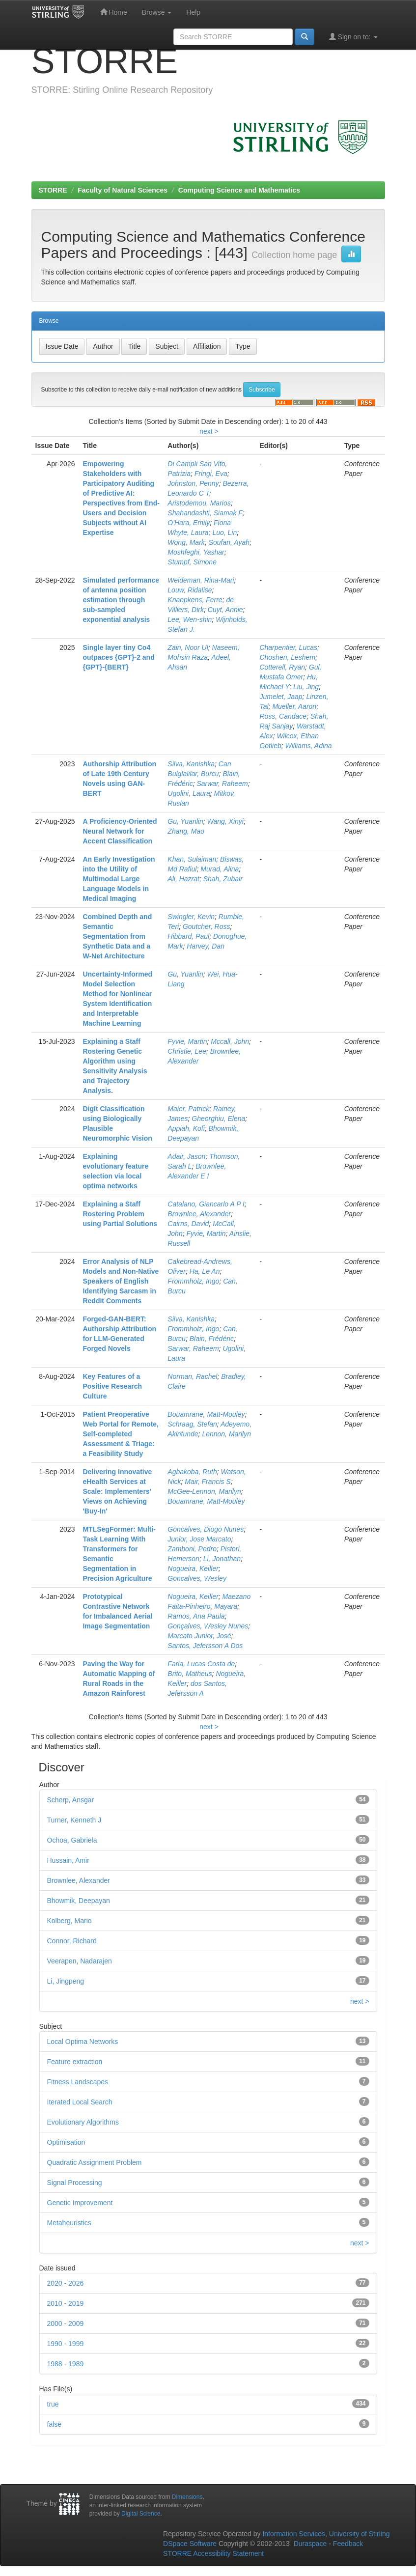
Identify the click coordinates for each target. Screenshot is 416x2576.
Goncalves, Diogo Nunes (205, 1529)
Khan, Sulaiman (191, 859)
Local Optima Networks (82, 2041)
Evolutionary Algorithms (83, 2122)
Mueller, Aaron (294, 706)
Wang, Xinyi (225, 821)
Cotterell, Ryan (282, 667)
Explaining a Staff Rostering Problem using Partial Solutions (120, 1214)
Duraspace (310, 2544)
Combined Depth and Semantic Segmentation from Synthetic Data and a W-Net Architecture (117, 936)
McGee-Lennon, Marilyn (204, 1491)
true (53, 2404)
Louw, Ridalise (189, 590)
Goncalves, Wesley (196, 1578)
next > (209, 431)
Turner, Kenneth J (74, 1820)
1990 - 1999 (65, 2344)
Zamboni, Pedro (192, 1549)
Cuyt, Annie (225, 610)
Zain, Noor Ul (187, 647)
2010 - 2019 (65, 2303)
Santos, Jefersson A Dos (205, 1646)
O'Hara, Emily (188, 523)
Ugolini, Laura (188, 793)
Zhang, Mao (185, 831)
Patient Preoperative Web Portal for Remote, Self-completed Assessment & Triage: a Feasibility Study (121, 1433)
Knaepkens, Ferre (194, 600)
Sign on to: (353, 36)
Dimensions (187, 2496)
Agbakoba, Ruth (192, 1472)
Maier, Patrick (188, 1109)
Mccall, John (230, 1041)
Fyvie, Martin (187, 1041)
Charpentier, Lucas (288, 647)
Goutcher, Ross (206, 926)
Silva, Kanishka (191, 764)
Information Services (293, 2534)
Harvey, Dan (205, 946)
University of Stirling (359, 2534)
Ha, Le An (205, 1271)
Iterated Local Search (79, 2102)
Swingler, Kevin (191, 917)
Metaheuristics (69, 2223)
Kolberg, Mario (69, 1921)
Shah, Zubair (223, 879)
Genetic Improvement (80, 2203)
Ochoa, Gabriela (72, 1840)
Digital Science (140, 2513)
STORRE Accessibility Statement (213, 2553)
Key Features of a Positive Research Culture (112, 1386)
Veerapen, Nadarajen (79, 1961)
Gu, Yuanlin (185, 821)
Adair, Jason (186, 1156)
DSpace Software (190, 2544)
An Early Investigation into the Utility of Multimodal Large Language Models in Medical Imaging (119, 878)
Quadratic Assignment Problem (94, 2162)
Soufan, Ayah (229, 542)
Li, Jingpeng (65, 1981)
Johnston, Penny (193, 483)
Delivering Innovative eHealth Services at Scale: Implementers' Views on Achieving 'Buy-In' (117, 1491)
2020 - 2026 (65, 2283)
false (54, 2424)
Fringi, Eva (210, 473)
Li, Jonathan (222, 1559)
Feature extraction (75, 2062)
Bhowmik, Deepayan (78, 1900)
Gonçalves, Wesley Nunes (207, 1626)
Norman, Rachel (192, 1376)
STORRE (53, 190)
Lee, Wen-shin (189, 619)
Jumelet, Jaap (280, 696)
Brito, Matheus (189, 1674)
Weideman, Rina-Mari (200, 580)
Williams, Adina (308, 746)
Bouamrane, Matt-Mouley (206, 1414)
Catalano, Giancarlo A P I (205, 1204)
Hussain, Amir (68, 1860)
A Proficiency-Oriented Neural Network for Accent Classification (120, 831)
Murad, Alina (219, 869)
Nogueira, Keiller (193, 1568)
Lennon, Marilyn (226, 1434)
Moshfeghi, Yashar (195, 552)
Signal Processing (74, 2182)
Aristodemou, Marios (198, 503)
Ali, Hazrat (183, 879)
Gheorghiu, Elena (218, 1118)
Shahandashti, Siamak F (205, 513)
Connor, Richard (72, 1941)
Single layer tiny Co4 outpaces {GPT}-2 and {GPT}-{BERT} (118, 657)
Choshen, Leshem (287, 657)
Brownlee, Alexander (199, 1214)
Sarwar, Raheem (222, 783)
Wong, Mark (185, 542)
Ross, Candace (282, 716)
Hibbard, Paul (188, 936)
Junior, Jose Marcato (199, 1539)
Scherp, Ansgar (70, 1800)
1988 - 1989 (65, 2364)
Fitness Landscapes (78, 2082)
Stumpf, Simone (192, 562)
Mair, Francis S (207, 1481)
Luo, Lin (224, 532)
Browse (157, 12)
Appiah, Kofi (186, 1128)
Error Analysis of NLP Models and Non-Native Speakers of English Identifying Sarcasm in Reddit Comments (121, 1281)
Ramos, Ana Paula (195, 1616)
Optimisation (66, 2142)
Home (113, 12)
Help (193, 12)
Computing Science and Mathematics (239, 190)
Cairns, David (188, 1224)
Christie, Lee (186, 1051)
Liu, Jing (306, 687)
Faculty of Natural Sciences (122, 190)
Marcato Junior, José (199, 1636)
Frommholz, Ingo (193, 1281)
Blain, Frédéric (212, 1339)
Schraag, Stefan (192, 1424)
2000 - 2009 (65, 2323)
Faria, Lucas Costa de (201, 1664)
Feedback (348, 2544)
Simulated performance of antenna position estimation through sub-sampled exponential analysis (121, 599)
